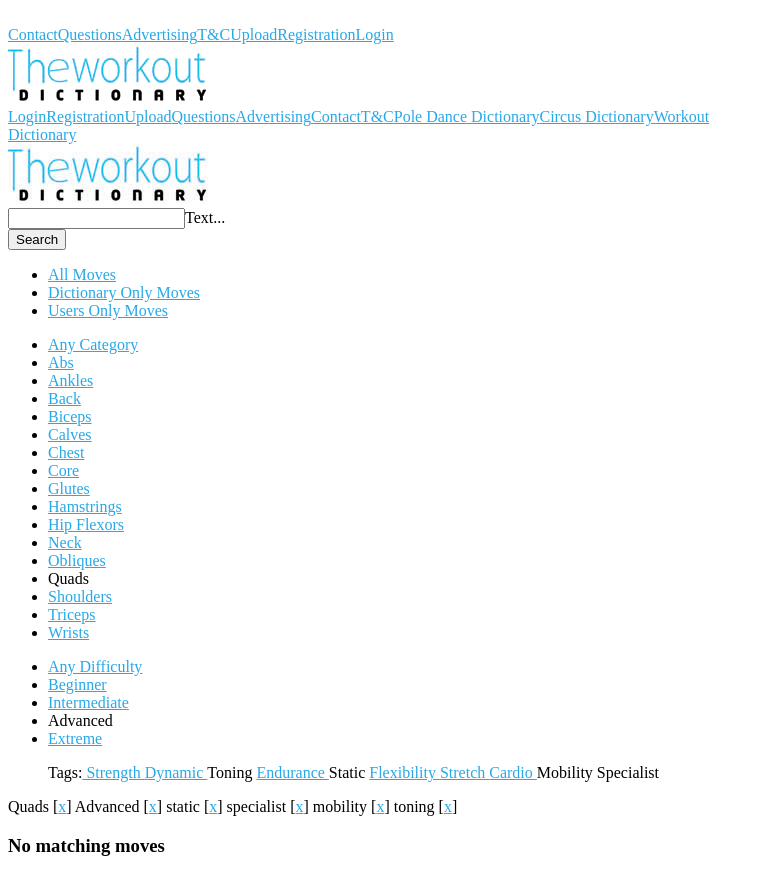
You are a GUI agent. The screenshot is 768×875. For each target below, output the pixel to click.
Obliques (77, 560)
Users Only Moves (108, 310)
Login (375, 34)
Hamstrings (85, 506)
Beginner (77, 684)
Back (64, 398)
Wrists (68, 632)
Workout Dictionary (72, 16)
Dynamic (176, 772)
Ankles (70, 380)
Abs (61, 362)
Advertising (160, 34)
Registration (316, 34)
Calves (70, 434)
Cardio (513, 772)
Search (37, 239)
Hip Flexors (86, 524)
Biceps (70, 416)
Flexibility (404, 772)
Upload (253, 34)
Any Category (93, 344)
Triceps (71, 614)
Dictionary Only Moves (124, 292)
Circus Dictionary (596, 116)
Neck (65, 542)
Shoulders (80, 596)
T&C (213, 34)
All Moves (82, 274)
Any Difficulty (95, 666)
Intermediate (88, 702)
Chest (66, 452)
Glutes (69, 488)
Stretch (464, 772)
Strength (113, 772)
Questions (90, 34)
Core (63, 470)
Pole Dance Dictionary (467, 116)
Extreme (75, 738)
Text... (205, 217)
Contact (33, 34)
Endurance (292, 772)
